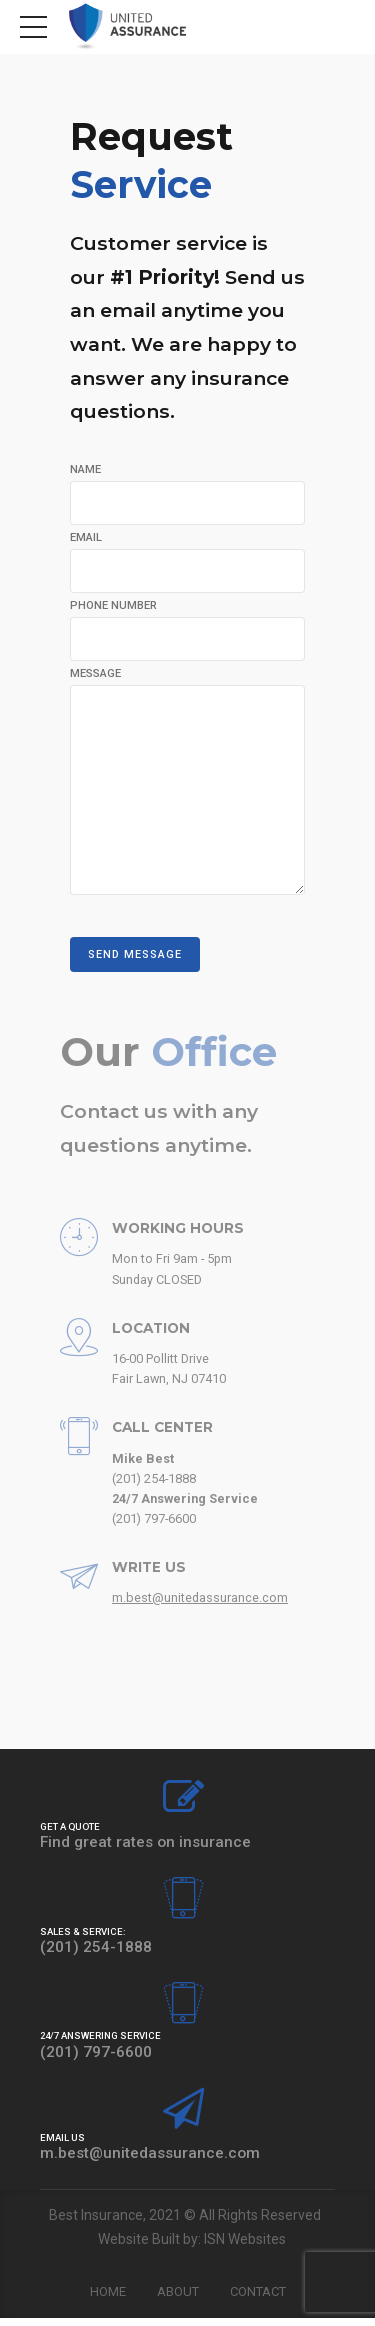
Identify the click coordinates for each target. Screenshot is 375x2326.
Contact (258, 2299)
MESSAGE (95, 675)
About (178, 2299)
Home (108, 2299)
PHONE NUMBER (113, 606)
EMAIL (86, 537)
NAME (85, 469)
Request (156, 159)
